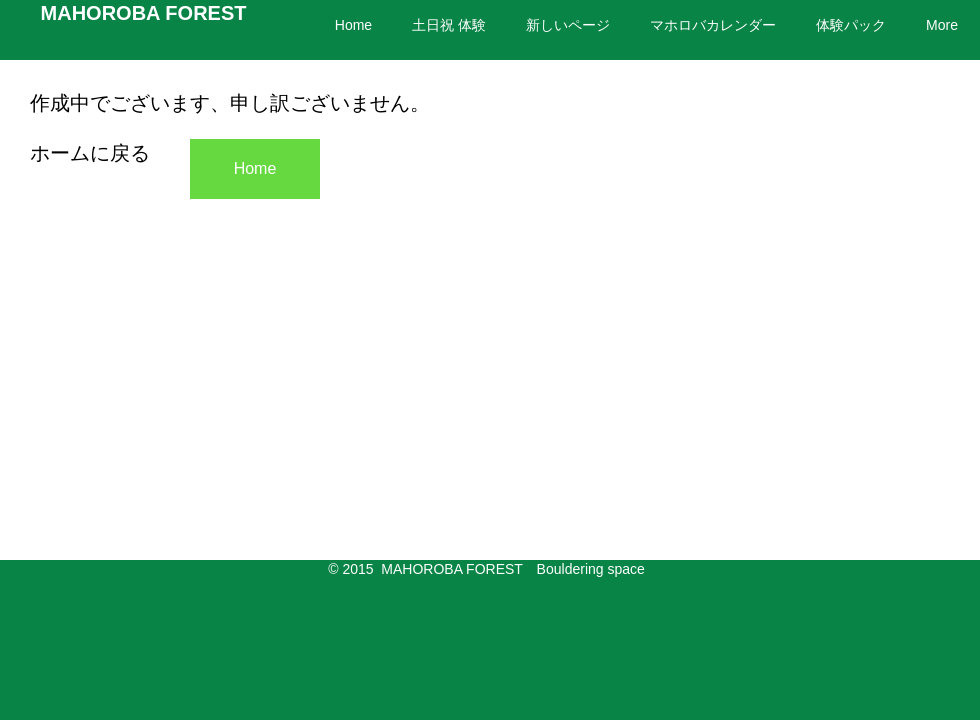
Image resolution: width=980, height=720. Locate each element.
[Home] (255, 169)
